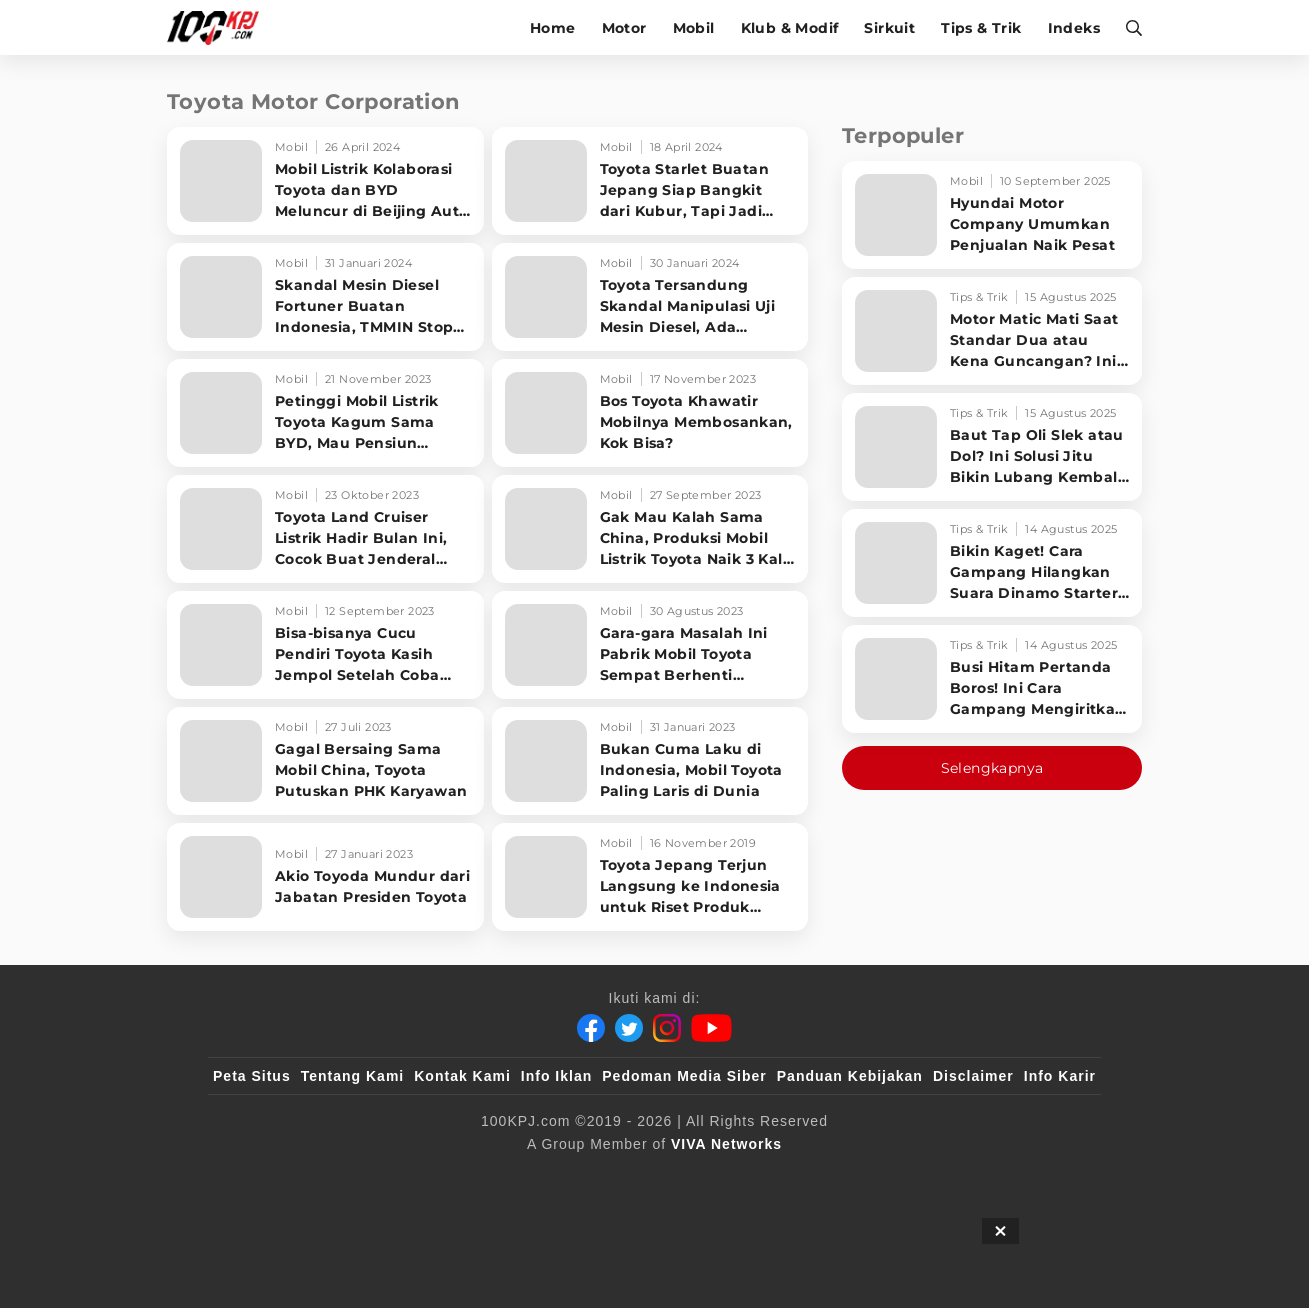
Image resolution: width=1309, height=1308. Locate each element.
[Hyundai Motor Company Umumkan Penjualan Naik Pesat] (992, 215)
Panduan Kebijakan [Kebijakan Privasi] (850, 1076)
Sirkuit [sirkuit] (889, 28)
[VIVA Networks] (726, 1144)
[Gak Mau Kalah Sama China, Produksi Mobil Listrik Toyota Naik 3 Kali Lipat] (650, 529)
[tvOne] (694, 1177)
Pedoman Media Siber (684, 1076)
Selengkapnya (992, 768)
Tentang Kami (353, 1076)
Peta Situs (252, 1076)
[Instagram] (667, 1028)
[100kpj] (361, 1177)
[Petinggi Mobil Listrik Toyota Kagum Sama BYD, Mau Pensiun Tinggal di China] (325, 413)
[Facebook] (591, 1028)
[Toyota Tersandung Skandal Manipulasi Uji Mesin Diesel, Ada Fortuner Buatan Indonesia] (650, 297)
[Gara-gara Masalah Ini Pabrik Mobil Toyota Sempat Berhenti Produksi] (650, 645)
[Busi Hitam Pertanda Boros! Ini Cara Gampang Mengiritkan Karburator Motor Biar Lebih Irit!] (992, 679)
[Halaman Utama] (219, 27)
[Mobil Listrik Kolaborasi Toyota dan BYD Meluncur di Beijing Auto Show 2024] (325, 181)
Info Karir (1060, 1076)
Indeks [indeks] (1074, 28)
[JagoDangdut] (1049, 1177)
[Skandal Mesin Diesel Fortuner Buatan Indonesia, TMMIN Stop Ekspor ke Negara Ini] (325, 297)
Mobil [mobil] (694, 28)
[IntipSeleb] (944, 1177)
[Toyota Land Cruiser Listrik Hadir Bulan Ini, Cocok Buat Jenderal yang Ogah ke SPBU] (325, 529)
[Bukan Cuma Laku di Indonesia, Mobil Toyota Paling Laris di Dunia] (650, 761)
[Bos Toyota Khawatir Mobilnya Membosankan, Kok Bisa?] (650, 413)
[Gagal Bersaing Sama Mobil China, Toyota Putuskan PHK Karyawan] (325, 761)
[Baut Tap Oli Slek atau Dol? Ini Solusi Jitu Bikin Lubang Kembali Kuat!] (992, 447)
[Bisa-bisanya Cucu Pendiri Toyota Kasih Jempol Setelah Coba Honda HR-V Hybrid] (325, 645)
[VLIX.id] (535, 1177)
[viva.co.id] (267, 1177)
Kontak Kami (462, 1076)
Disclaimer (973, 1076)
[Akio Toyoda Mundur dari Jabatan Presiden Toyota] (325, 877)
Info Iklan (556, 1076)
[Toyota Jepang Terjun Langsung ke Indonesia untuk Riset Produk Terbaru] (650, 877)
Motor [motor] (624, 28)
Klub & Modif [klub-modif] (790, 28)
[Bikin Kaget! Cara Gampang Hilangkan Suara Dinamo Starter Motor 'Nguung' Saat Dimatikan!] (992, 563)
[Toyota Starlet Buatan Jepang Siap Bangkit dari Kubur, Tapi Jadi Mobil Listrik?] (650, 181)
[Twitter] (629, 1028)
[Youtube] (711, 1028)
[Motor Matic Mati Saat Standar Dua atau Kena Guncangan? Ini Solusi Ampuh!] (992, 331)
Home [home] (553, 28)
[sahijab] (443, 1177)
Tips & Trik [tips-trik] (981, 28)
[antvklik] (847, 1177)
